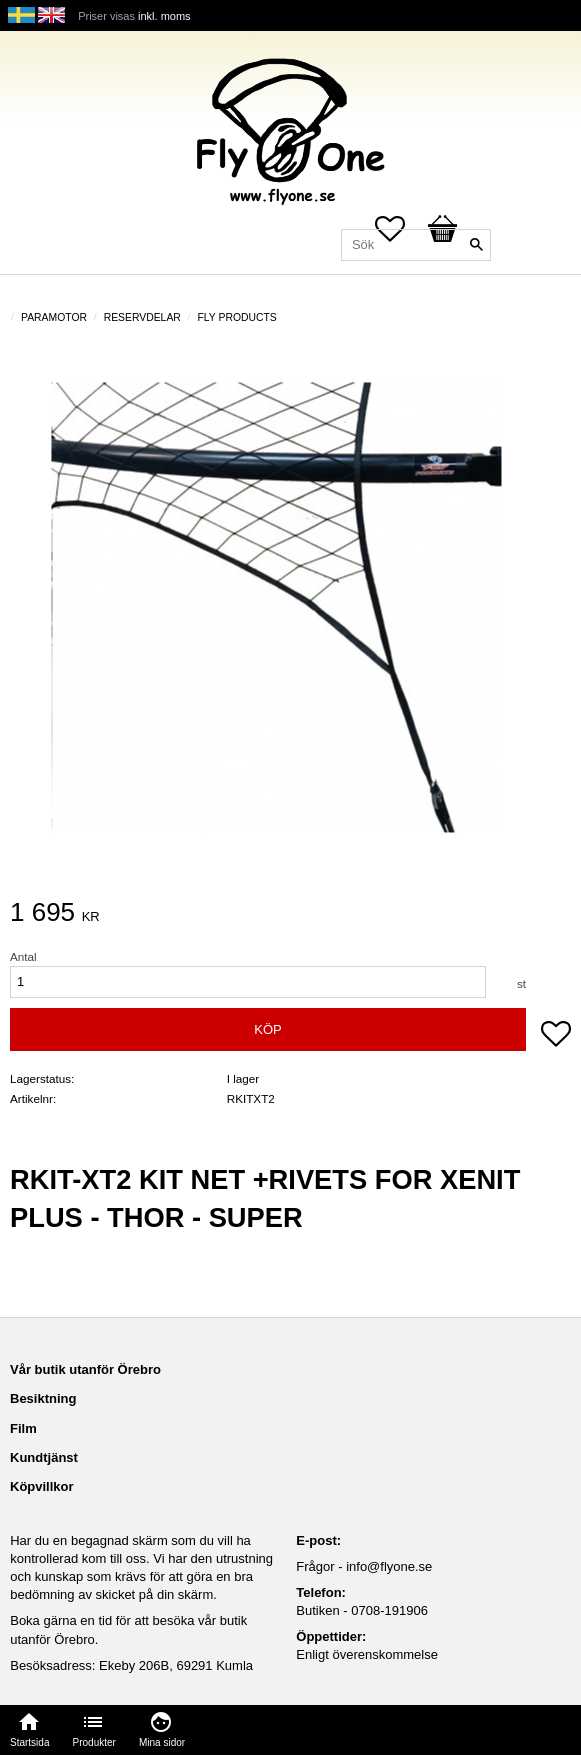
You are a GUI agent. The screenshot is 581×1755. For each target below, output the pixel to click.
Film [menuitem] (23, 1428)
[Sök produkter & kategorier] (416, 245)
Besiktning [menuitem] (43, 1398)
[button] (556, 1036)
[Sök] (476, 245)
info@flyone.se (389, 1566)
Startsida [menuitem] (29, 1742)
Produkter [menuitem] (94, 1742)
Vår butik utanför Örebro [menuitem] (85, 1369)
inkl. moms (164, 16)
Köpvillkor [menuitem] (42, 1486)
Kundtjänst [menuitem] (44, 1457)
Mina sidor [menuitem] (162, 1742)
